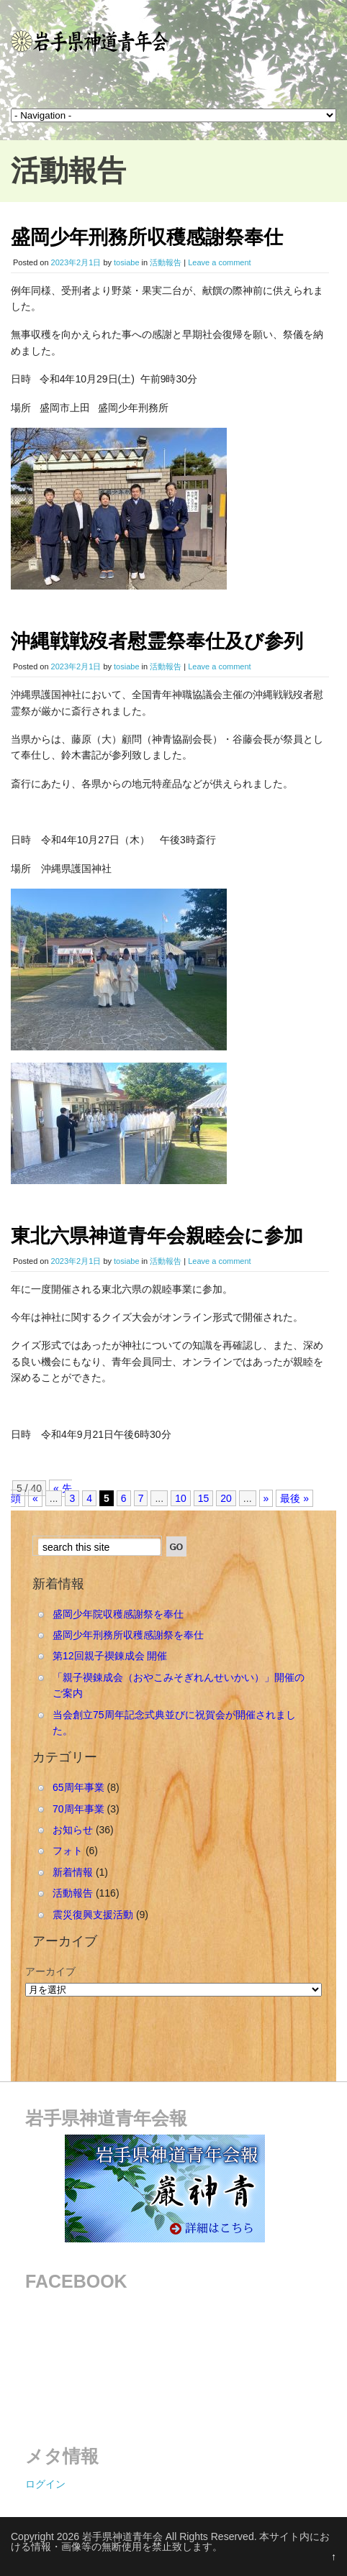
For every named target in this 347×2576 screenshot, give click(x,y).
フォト (68, 1850)
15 (203, 1498)
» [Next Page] (266, 1498)
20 (226, 1498)
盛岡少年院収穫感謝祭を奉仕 (118, 1614)
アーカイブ (50, 1971)
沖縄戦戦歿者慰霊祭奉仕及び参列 (157, 641)
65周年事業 (78, 1787)
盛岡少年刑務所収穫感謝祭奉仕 (147, 237)
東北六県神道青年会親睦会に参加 (157, 1236)
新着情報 (73, 1872)
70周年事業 (78, 1809)
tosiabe (126, 262)
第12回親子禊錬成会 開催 (110, 1655)
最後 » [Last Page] (294, 1498)
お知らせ (73, 1829)
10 (180, 1498)
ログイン (45, 2484)
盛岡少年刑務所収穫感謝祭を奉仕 (128, 1635)
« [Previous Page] (35, 1498)
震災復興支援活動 (93, 1914)
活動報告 (165, 262)
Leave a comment (219, 262)
